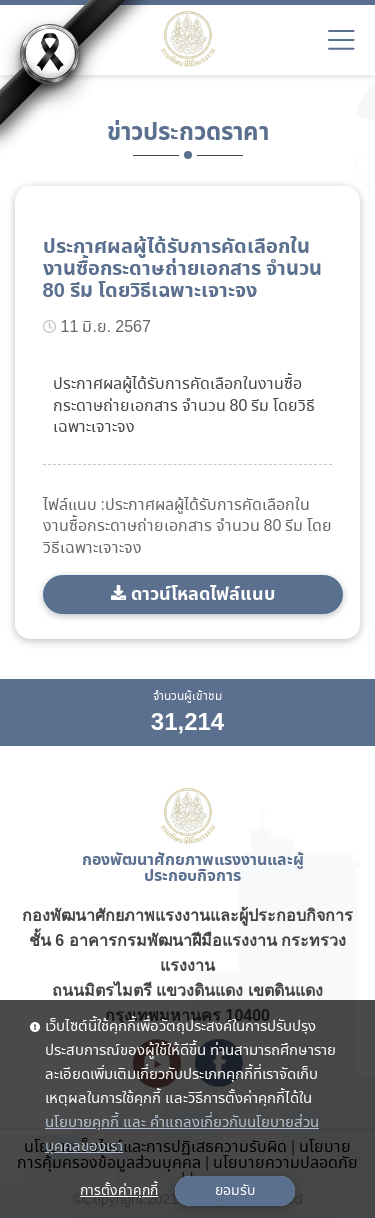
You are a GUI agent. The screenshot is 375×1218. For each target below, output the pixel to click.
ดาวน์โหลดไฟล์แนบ (203, 594)
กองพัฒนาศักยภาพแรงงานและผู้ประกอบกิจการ (187, 915)
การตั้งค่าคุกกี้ (119, 1191)
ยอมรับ (235, 1191)
